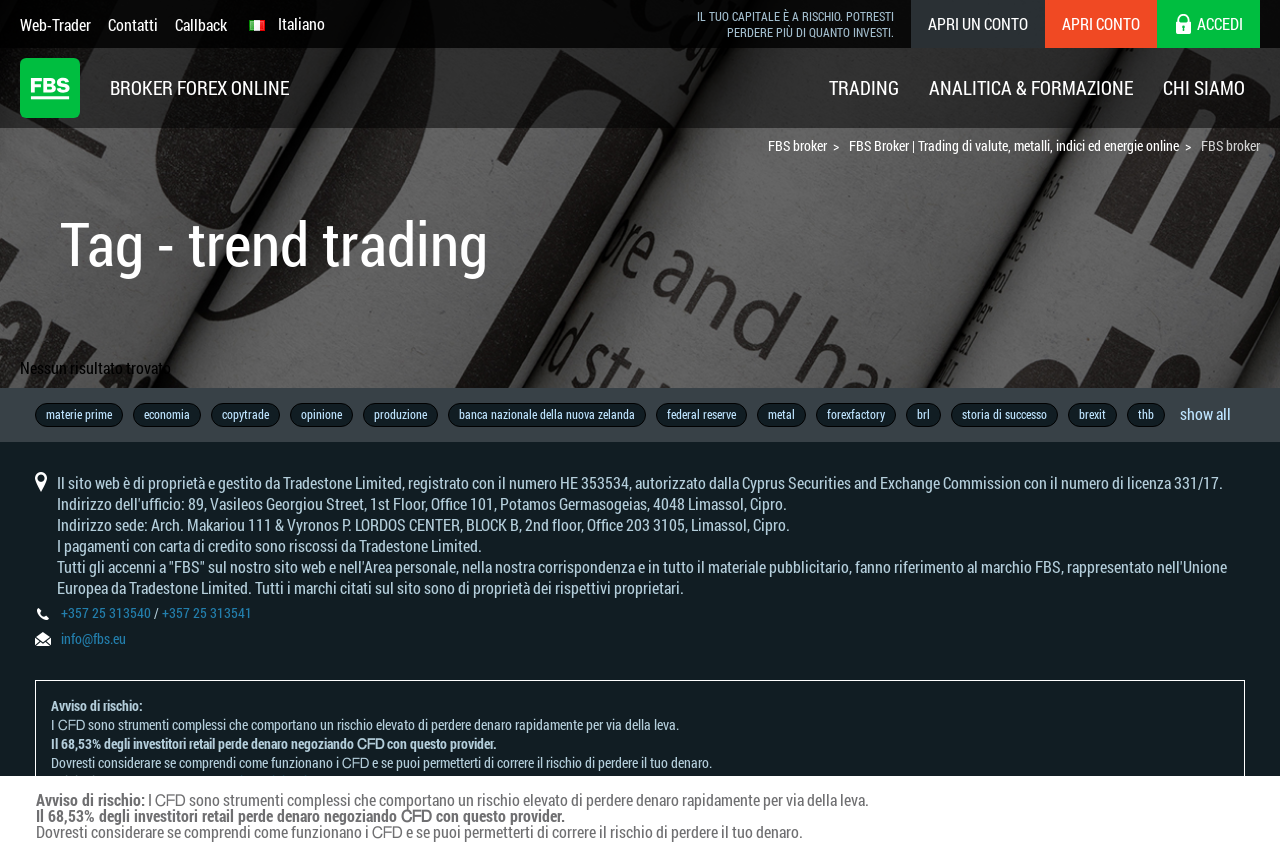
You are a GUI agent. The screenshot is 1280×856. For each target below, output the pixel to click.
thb (1146, 414)
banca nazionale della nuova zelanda (547, 414)
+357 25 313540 (106, 612)
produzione (400, 414)
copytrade (245, 414)
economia (167, 414)
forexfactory (856, 414)
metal (781, 414)
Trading (864, 87)
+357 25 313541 (207, 612)
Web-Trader (55, 24)
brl (923, 414)
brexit (1092, 414)
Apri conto (1101, 23)
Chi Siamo (1204, 87)
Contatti (133, 24)
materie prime (79, 414)
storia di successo (1004, 414)
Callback (201, 24)
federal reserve (701, 414)
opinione (321, 414)
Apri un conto (978, 23)
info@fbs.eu (93, 638)
